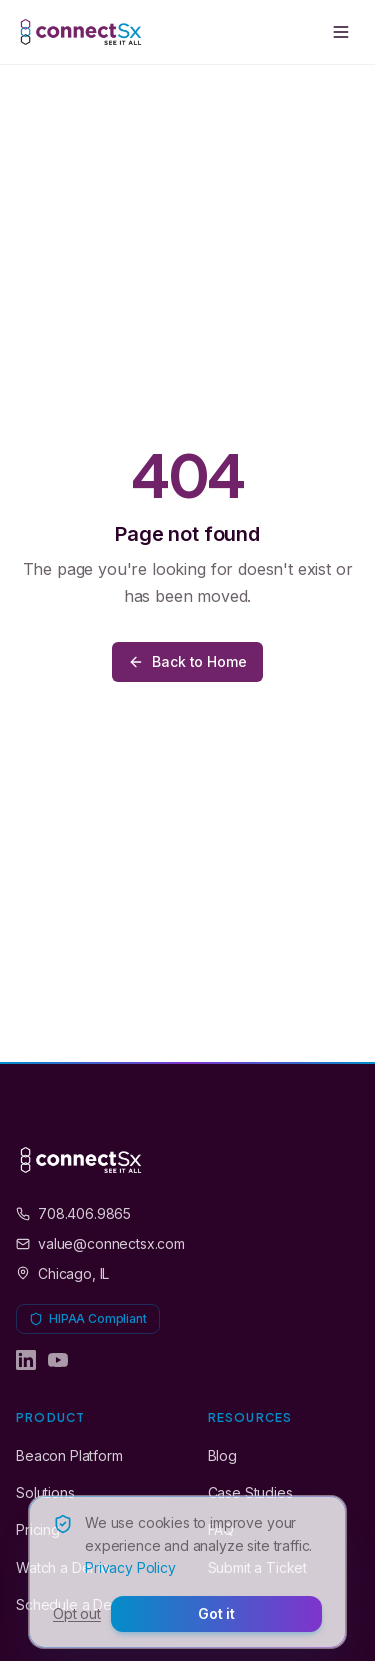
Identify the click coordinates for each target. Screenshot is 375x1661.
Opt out (77, 1613)
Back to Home (187, 661)
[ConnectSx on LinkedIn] (26, 1360)
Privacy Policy (130, 1567)
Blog (222, 1455)
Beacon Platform (69, 1455)
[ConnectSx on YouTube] (58, 1360)
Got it (216, 1613)
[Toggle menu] (341, 32)
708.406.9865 (73, 1213)
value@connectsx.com (100, 1243)
